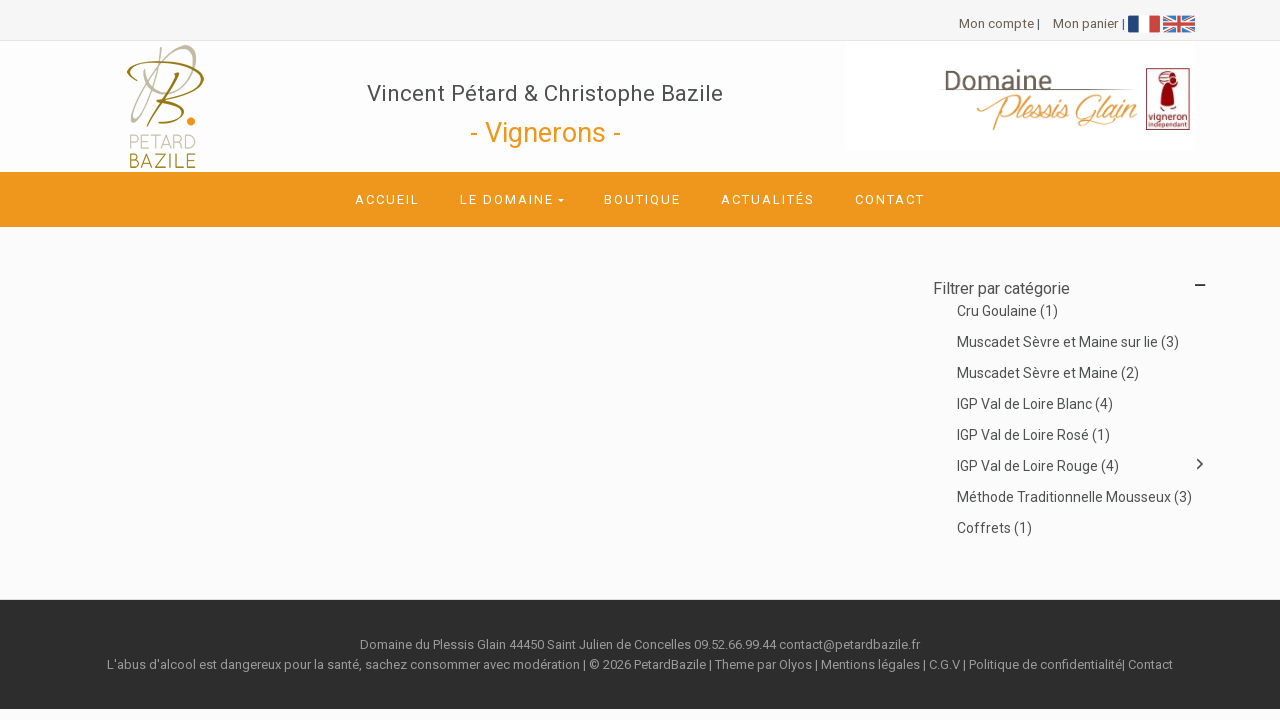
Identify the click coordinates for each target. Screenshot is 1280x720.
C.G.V (944, 664)
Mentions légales (870, 664)
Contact (890, 199)
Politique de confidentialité (1045, 664)
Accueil (387, 199)
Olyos (795, 664)
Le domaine (507, 199)
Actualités (768, 199)
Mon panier (1086, 23)
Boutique (642, 199)
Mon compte (996, 23)
